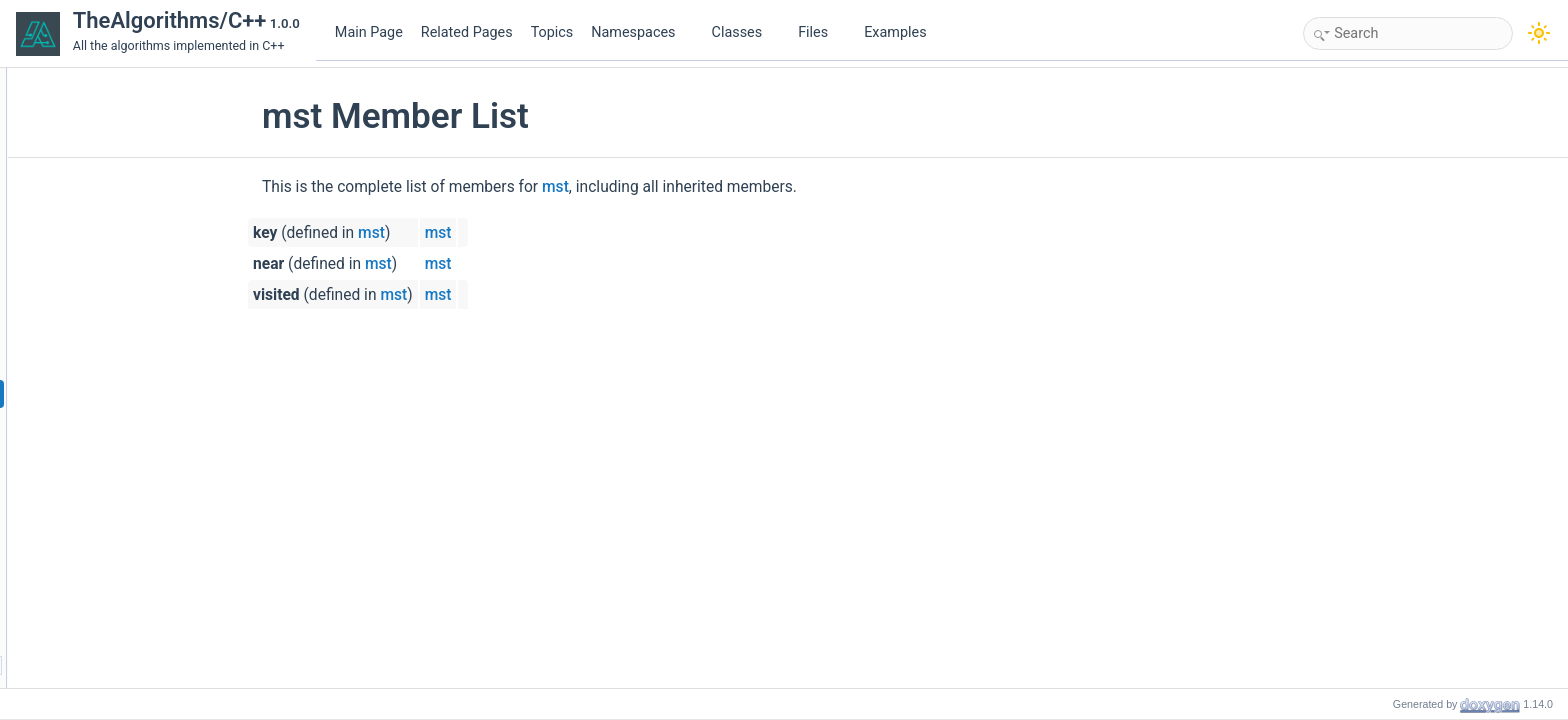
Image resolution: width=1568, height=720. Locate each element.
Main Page (369, 32)
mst (677, 187)
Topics (552, 32)
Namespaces (641, 32)
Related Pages (467, 32)
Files (820, 32)
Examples (895, 32)
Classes (745, 32)
